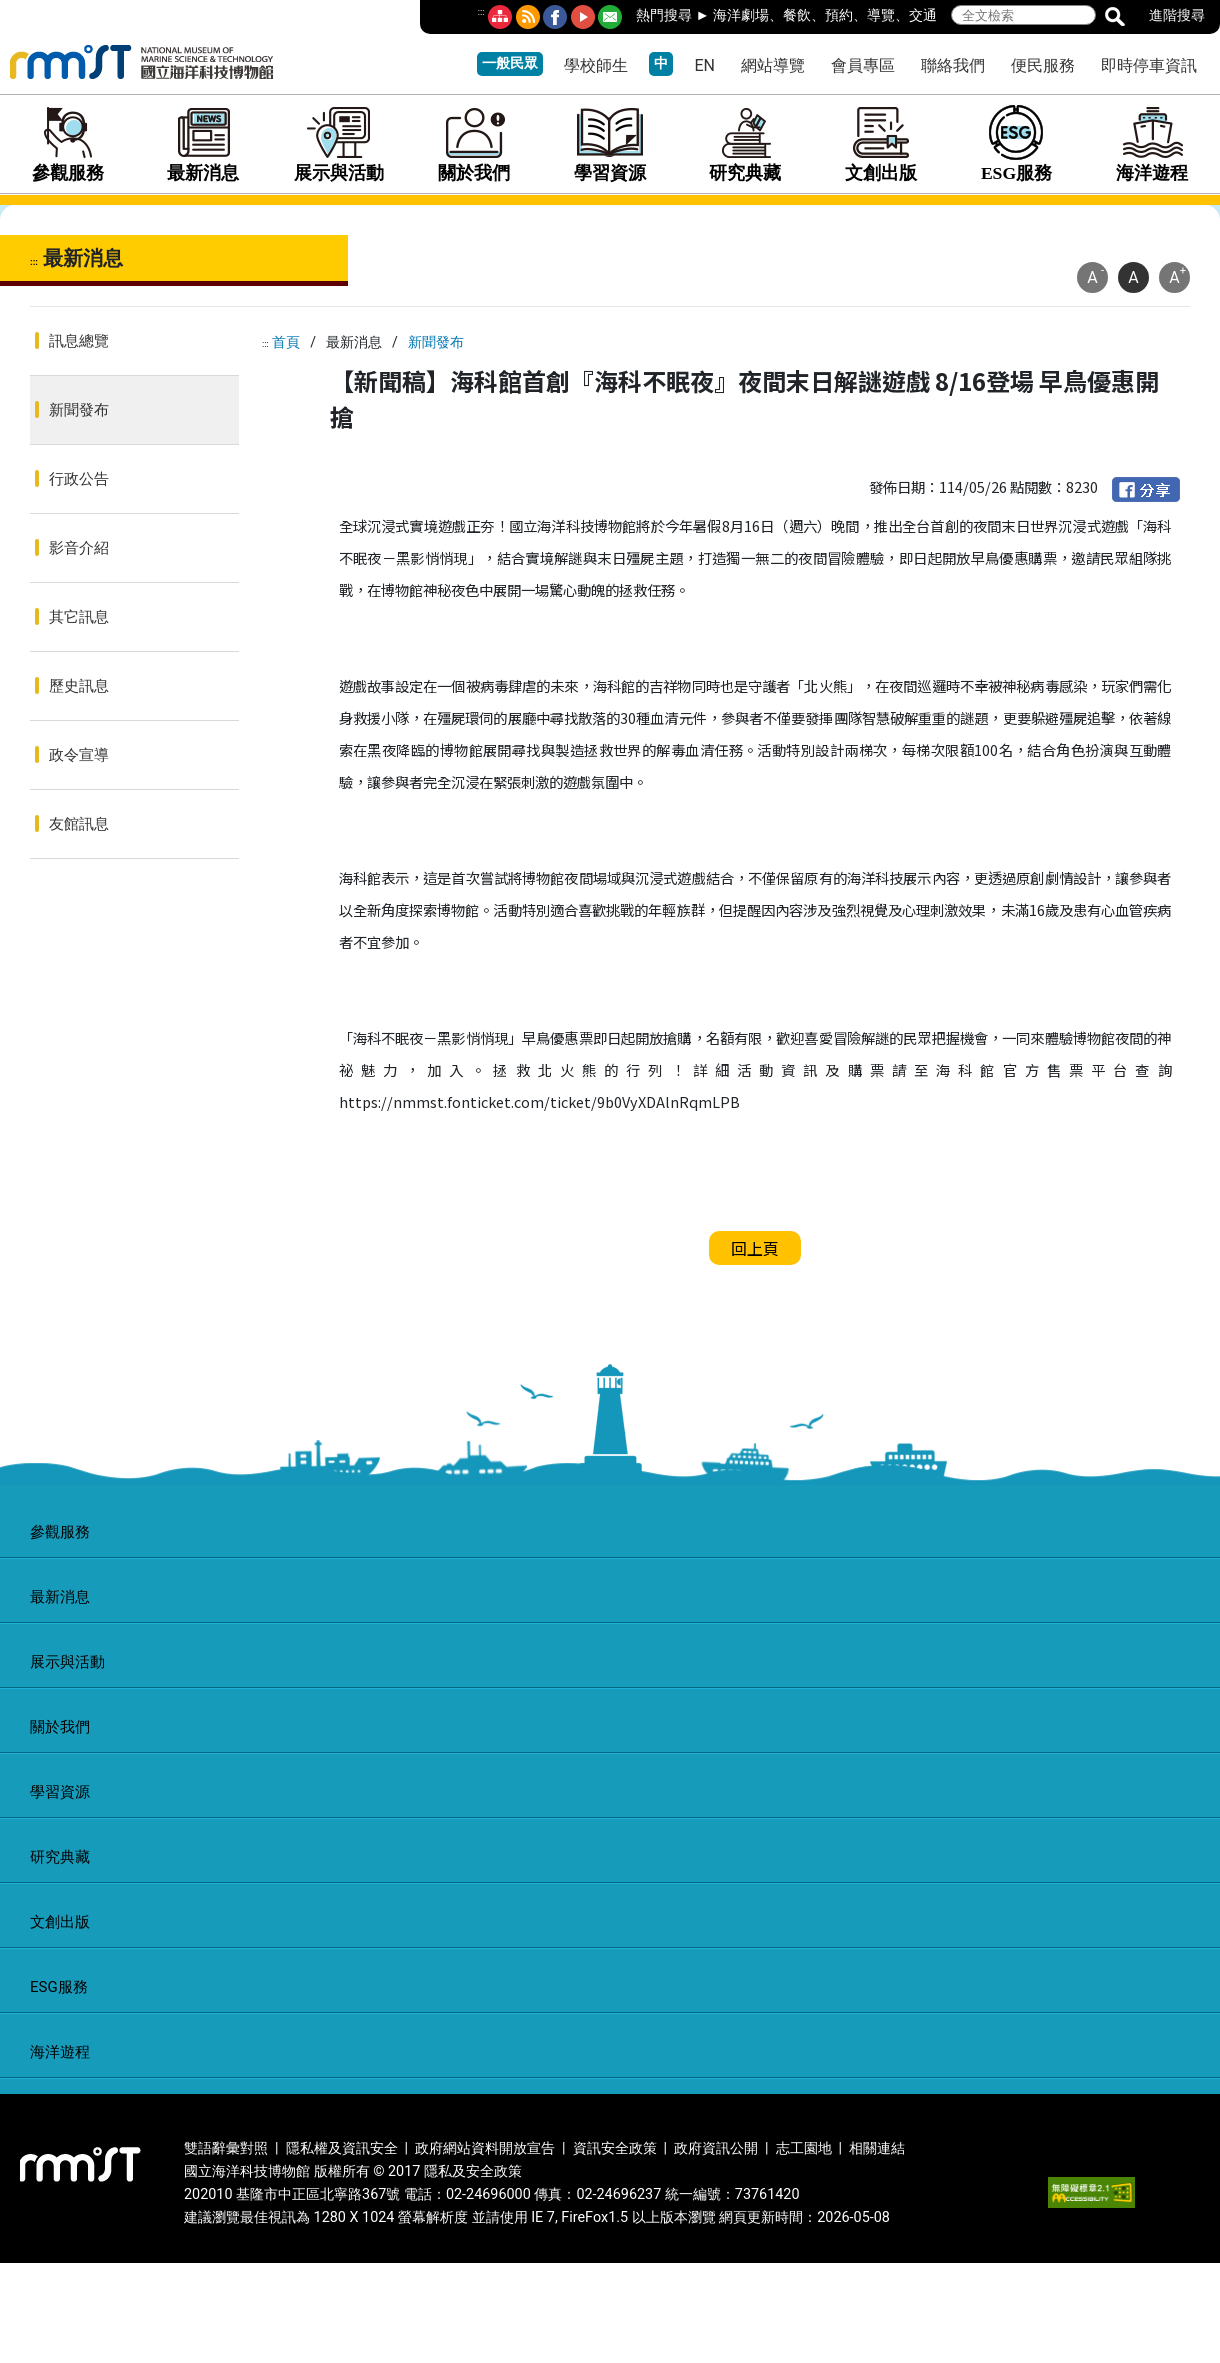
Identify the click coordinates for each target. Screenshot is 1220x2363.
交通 (923, 15)
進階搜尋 (1177, 15)
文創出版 (881, 144)
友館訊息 (79, 824)
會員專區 (863, 65)
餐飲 (797, 15)
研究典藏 (746, 144)
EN (704, 65)
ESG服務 (1017, 144)
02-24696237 (618, 2194)
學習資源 (610, 144)
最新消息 (204, 144)
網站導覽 (773, 65)
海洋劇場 (741, 15)
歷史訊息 (79, 686)
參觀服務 (68, 144)
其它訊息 (79, 617)
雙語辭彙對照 (226, 2148)
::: (481, 11)
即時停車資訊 (1149, 65)
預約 (839, 15)
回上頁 (755, 1248)
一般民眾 (510, 63)
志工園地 (804, 2148)
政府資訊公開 (716, 2148)
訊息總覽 (79, 341)
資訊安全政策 (615, 2148)
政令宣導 (79, 755)
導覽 (881, 15)
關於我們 (475, 144)
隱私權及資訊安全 (342, 2148)
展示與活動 (339, 144)
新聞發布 (79, 410)
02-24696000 (488, 2194)
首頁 (286, 342)
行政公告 (79, 479)
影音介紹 (79, 548)
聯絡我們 (953, 65)
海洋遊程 (1152, 144)
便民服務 (1043, 65)
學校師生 (596, 65)
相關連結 (877, 2148)
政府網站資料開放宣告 (485, 2148)
